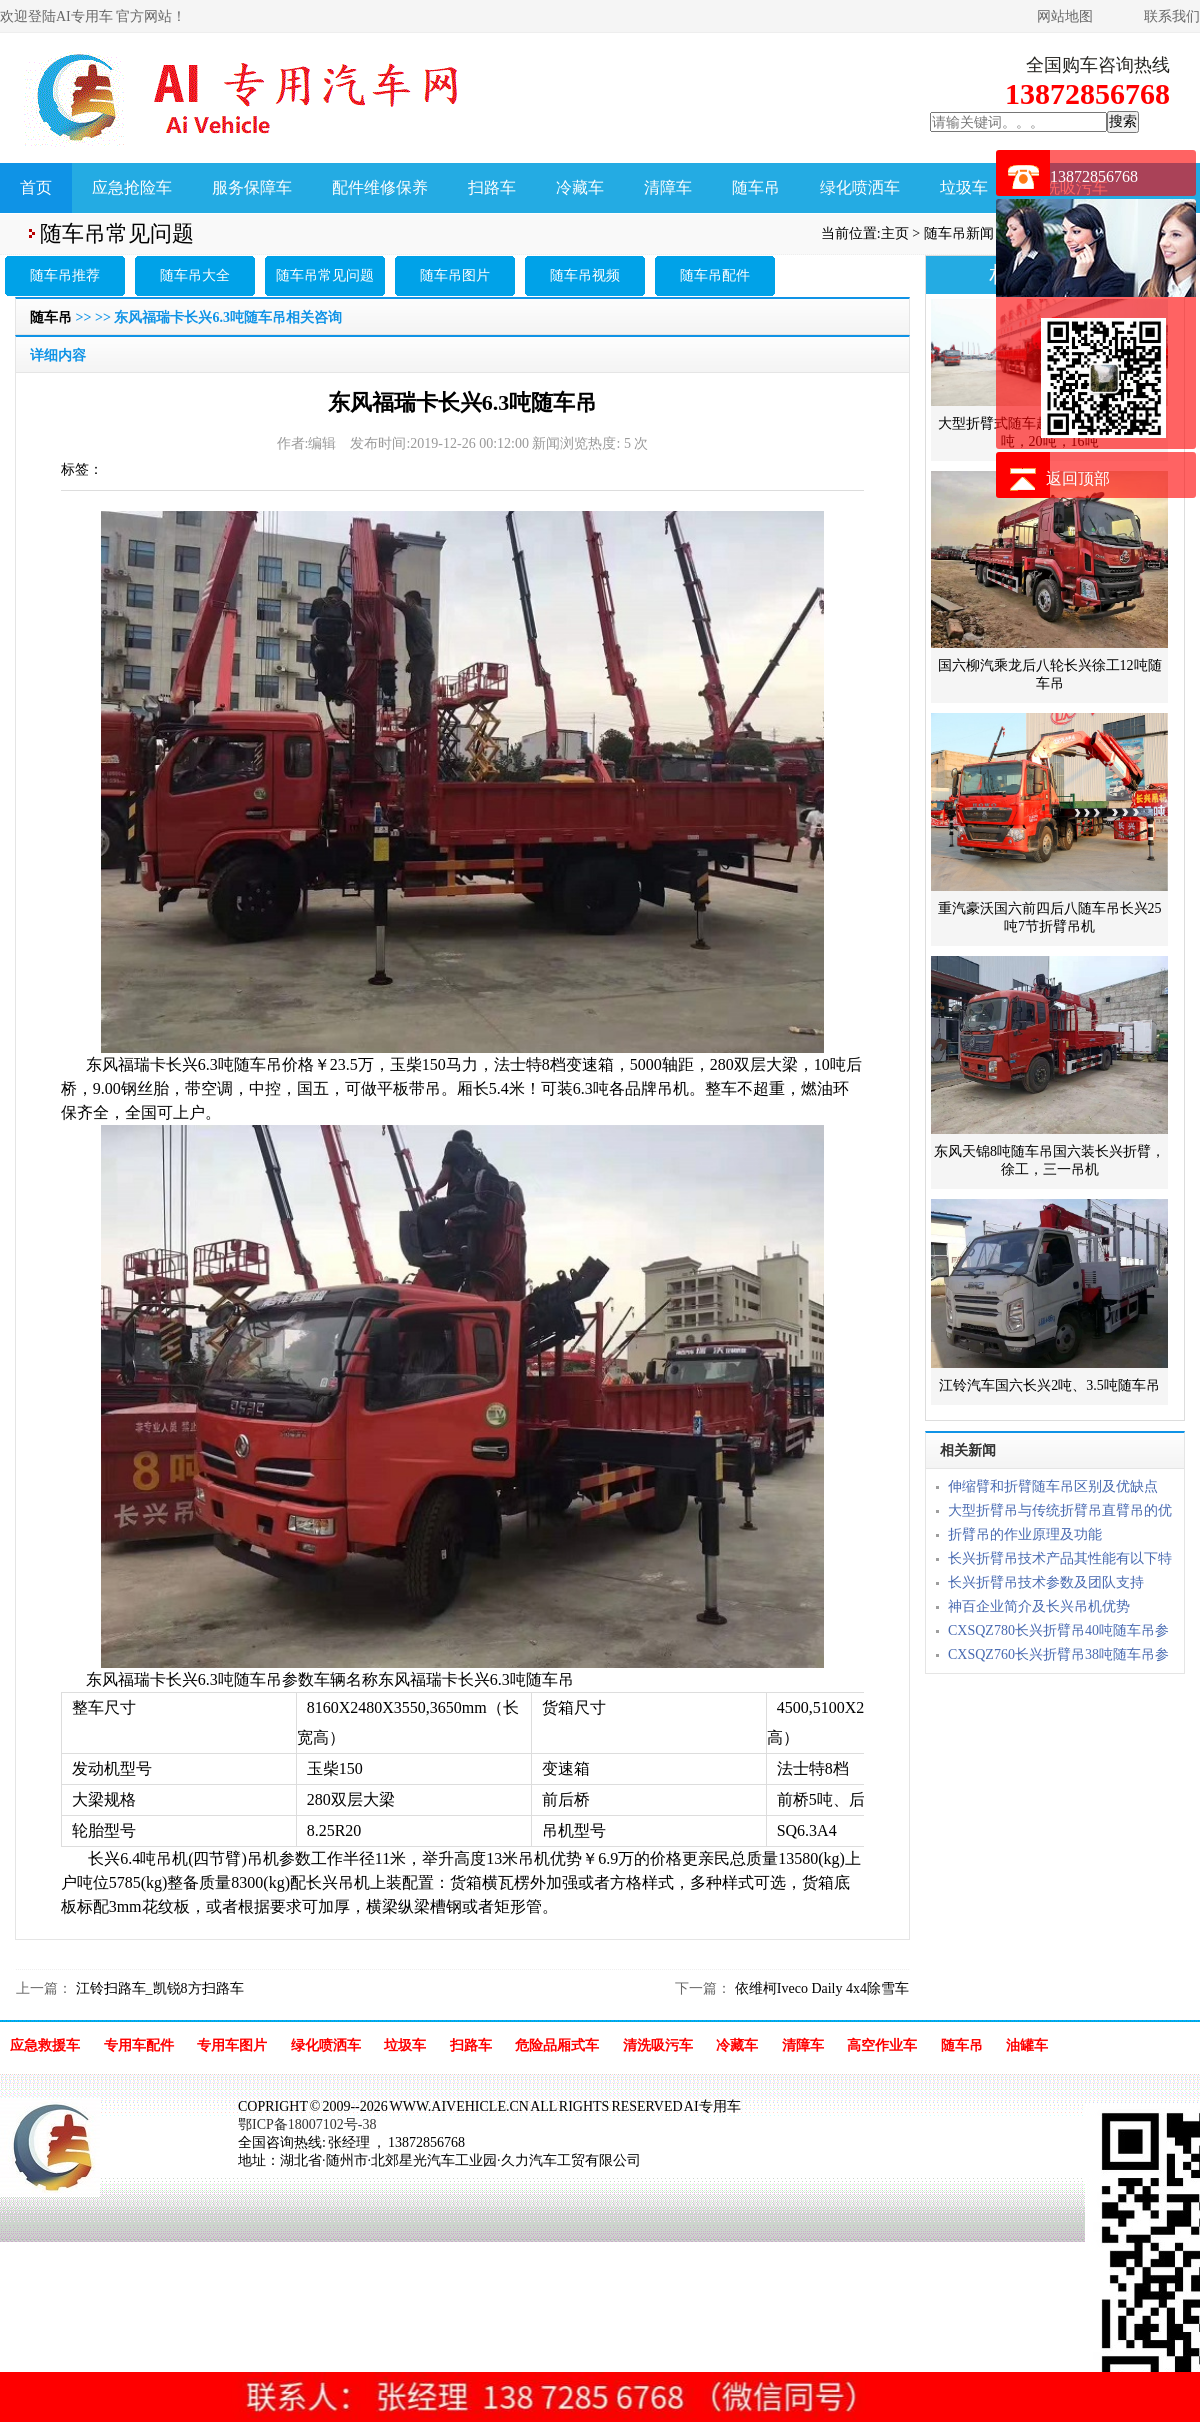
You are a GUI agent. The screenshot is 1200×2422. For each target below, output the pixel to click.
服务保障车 (252, 187)
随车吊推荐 (65, 275)
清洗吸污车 (658, 2045)
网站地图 (1065, 16)
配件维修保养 (380, 187)
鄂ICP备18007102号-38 (307, 2124)
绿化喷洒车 (860, 187)
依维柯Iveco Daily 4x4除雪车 (820, 1988)
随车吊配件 (715, 275)
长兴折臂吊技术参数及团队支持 (1046, 1582)
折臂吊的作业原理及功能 (1025, 1534)
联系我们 (1172, 16)
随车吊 (756, 187)
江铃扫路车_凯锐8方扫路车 (158, 1988)
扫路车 (492, 187)
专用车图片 (232, 2045)
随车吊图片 (455, 275)
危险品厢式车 (557, 2045)
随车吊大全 (195, 275)
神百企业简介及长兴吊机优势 (1039, 1606)
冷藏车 (580, 187)
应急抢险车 (132, 187)
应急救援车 (45, 2045)
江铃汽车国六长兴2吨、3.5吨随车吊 (1049, 1385)
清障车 (668, 187)
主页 (895, 233)
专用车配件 (139, 2045)
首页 (36, 187)
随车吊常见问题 (325, 275)
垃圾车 (964, 187)
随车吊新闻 (959, 233)
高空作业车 (882, 2045)
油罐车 (1027, 2045)
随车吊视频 (585, 275)
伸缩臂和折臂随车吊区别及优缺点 (1053, 1486)
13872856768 (1094, 176)
